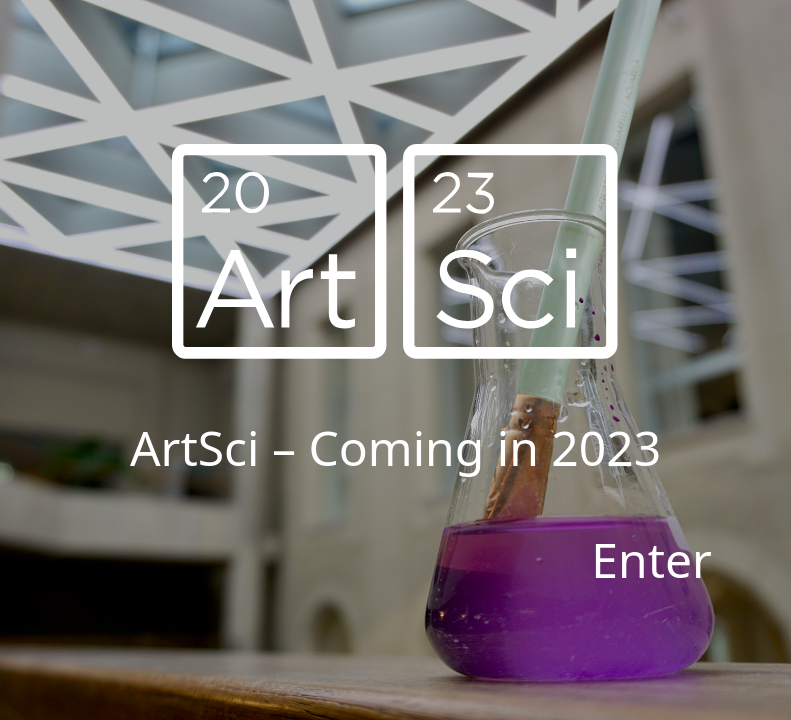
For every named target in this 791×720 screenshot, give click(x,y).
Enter (651, 559)
